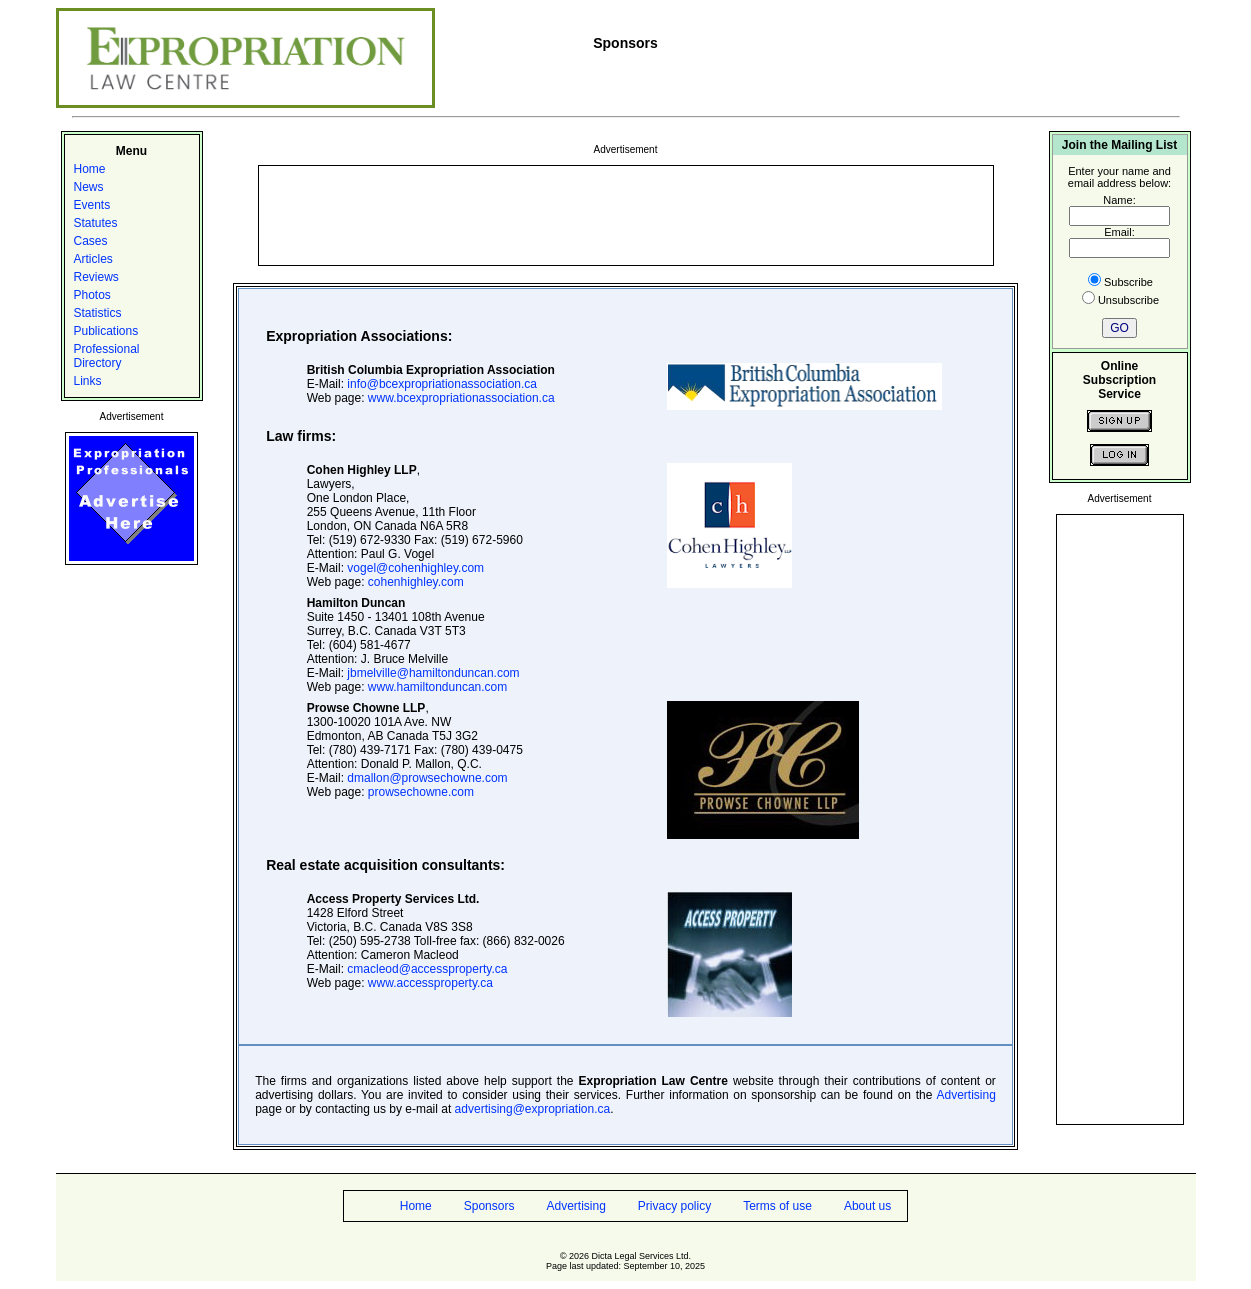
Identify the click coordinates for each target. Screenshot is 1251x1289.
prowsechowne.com (421, 792)
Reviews (96, 277)
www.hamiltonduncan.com (437, 687)
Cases (91, 241)
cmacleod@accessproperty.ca (427, 969)
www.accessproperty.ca (430, 983)
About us (867, 1206)
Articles (93, 259)
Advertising (965, 1095)
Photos (92, 295)
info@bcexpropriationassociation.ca (442, 384)
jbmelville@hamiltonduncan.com (433, 673)
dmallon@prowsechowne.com (427, 778)
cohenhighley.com (416, 582)
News (89, 187)
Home (90, 169)
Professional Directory (107, 356)
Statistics (98, 313)
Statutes (96, 223)
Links (88, 381)
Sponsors (489, 1206)
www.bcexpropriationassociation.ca (461, 398)
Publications (106, 331)
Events (92, 205)
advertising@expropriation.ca (533, 1109)
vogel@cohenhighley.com (415, 568)
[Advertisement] (626, 214)
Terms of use (777, 1206)
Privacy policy (674, 1206)
